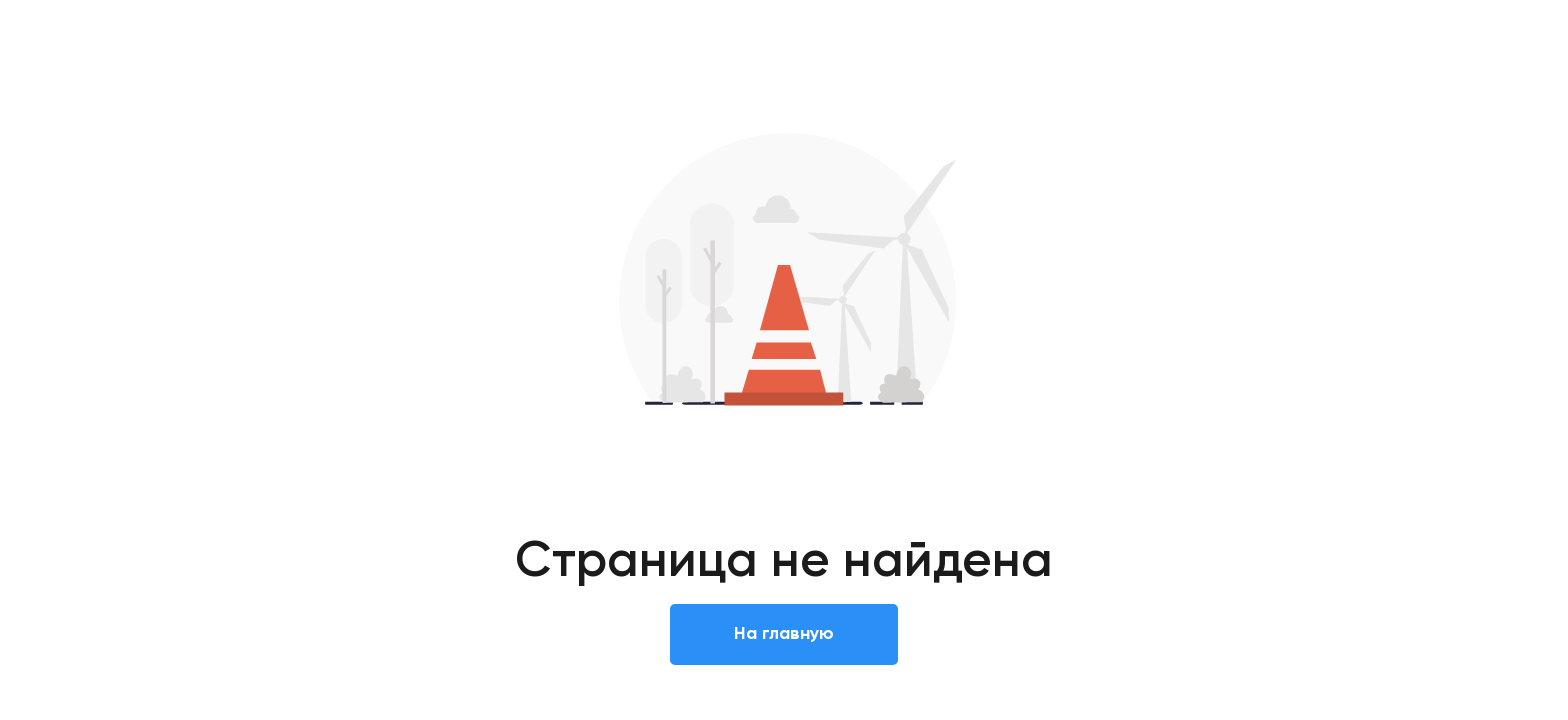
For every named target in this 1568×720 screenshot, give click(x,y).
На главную (784, 634)
